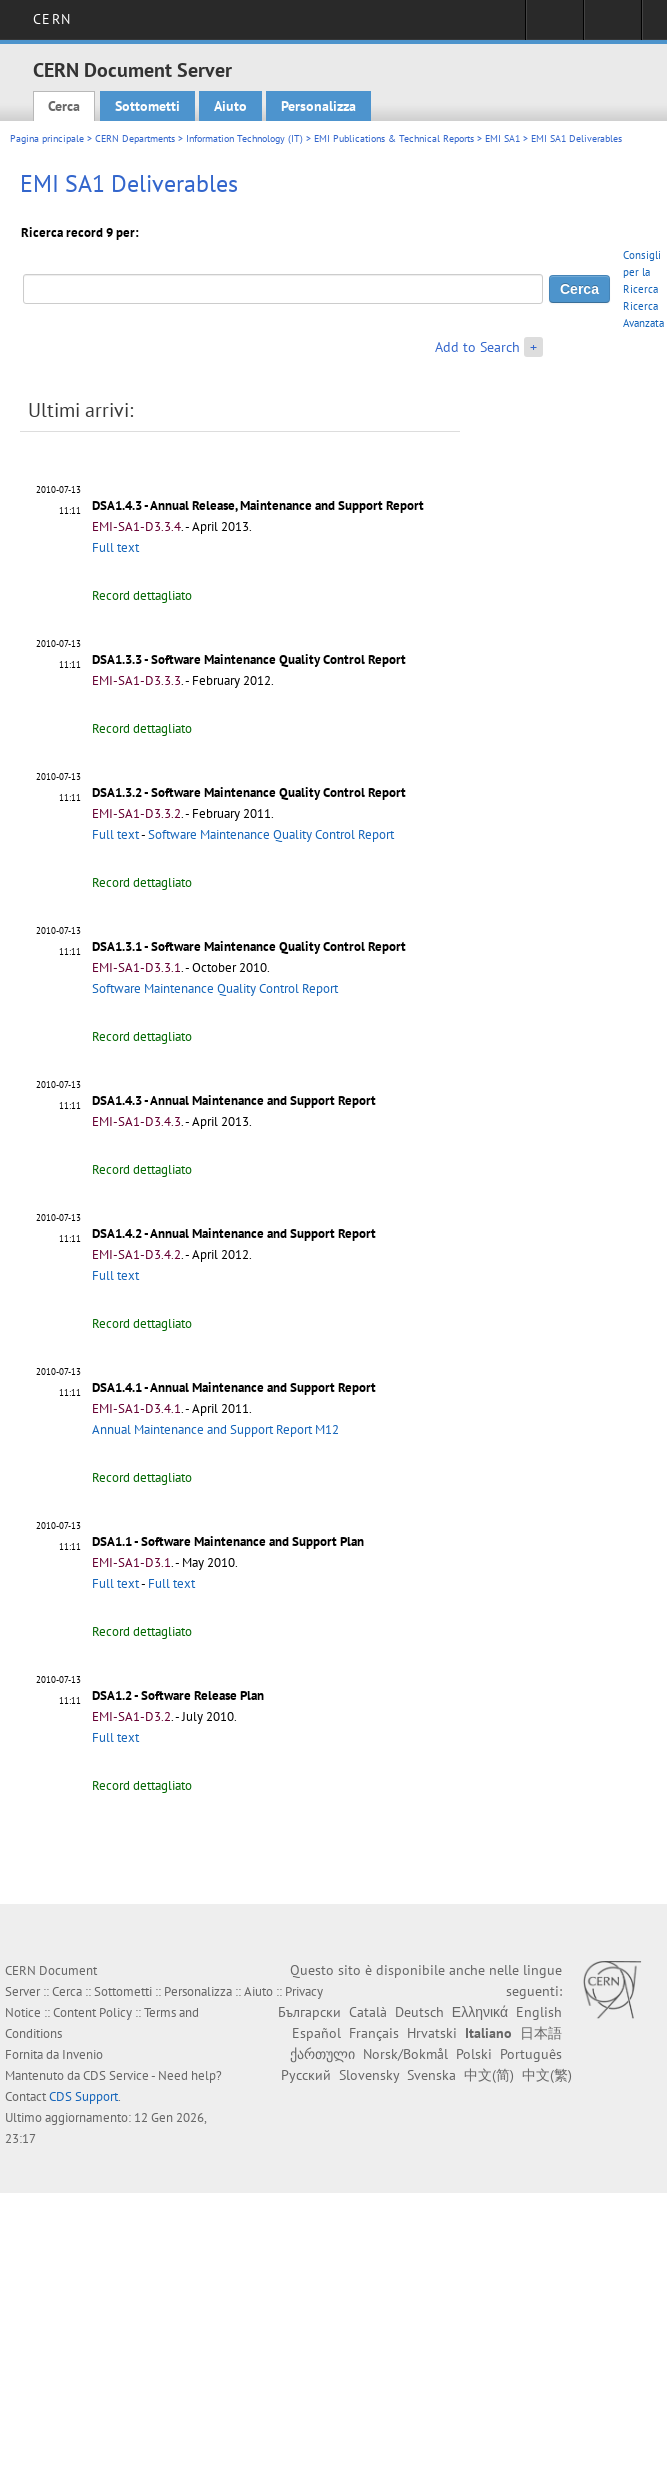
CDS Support (83, 2096)
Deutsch (419, 2012)
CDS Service (116, 2075)
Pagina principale (47, 138)
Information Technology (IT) (244, 138)
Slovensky (369, 2075)
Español (316, 2033)
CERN (51, 19)
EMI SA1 (502, 138)
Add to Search (477, 347)
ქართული (322, 2054)
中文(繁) (547, 2075)
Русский (306, 2075)
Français (374, 2033)
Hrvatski (432, 2033)
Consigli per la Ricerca (642, 272)
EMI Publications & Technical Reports (394, 138)
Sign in (554, 26)
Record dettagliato (142, 595)
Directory (612, 26)
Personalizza (318, 106)
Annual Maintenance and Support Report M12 (215, 1429)
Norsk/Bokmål (405, 2054)
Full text (115, 547)
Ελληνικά (480, 2012)
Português (531, 2054)
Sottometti (147, 106)
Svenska (431, 2075)
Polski (474, 2054)
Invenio (82, 2054)
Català (368, 2012)
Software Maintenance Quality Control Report (271, 834)
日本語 (541, 2033)
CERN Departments (135, 138)
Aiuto (230, 106)
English (539, 2012)
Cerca (64, 106)
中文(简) (489, 2075)
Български (309, 2012)
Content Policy (92, 2012)
